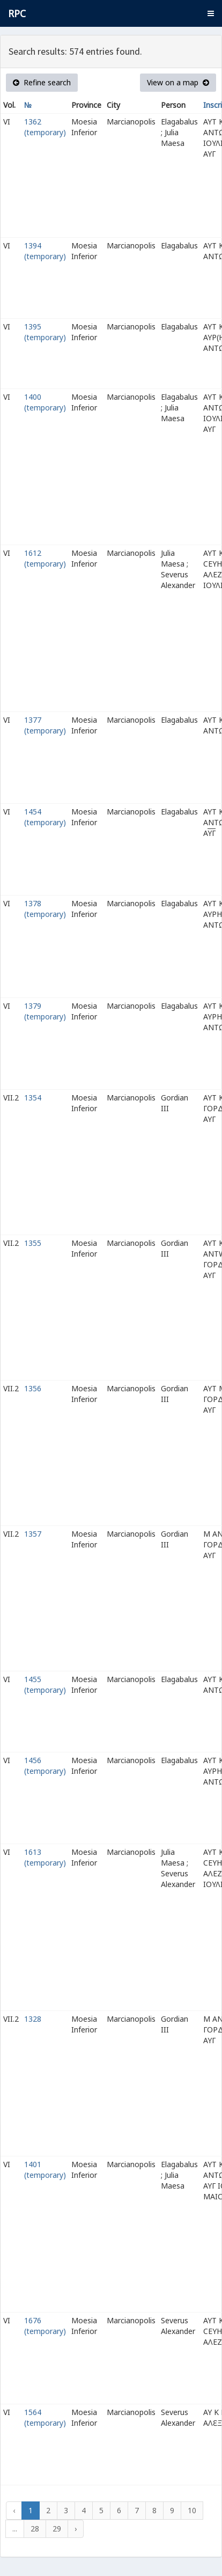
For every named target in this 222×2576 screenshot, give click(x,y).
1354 (32, 1097)
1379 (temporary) (45, 1011)
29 (57, 2528)
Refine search (42, 82)
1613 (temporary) (45, 1857)
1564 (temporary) (45, 2417)
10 (192, 2510)
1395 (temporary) (45, 331)
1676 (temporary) (45, 2325)
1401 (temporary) (45, 2169)
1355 (32, 1243)
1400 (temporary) (45, 402)
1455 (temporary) (45, 1684)
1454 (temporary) (45, 816)
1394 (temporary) (45, 250)
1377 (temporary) (45, 725)
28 (35, 2528)
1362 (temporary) (45, 126)
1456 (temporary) (45, 1765)
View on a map (178, 82)
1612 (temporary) (45, 558)
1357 (32, 1534)
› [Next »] (76, 2528)
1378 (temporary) (45, 908)
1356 (32, 1388)
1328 (32, 2019)
